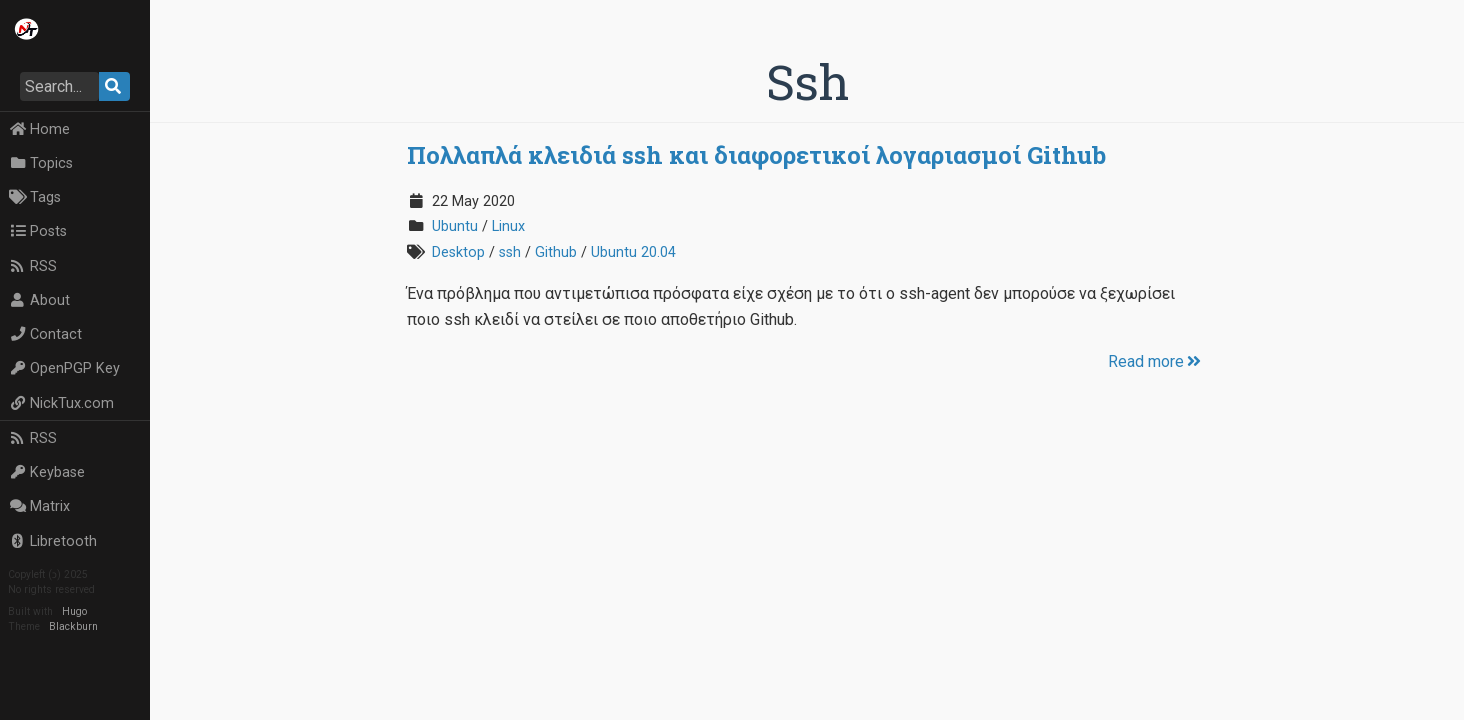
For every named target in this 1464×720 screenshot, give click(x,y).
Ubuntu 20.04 (633, 252)
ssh (510, 252)
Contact (45, 334)
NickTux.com (61, 403)
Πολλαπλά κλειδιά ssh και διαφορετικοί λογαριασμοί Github (756, 155)
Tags (35, 197)
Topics (41, 163)
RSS (33, 266)
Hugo (74, 611)
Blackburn (73, 626)
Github (556, 252)
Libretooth (53, 541)
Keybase (47, 472)
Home (39, 129)
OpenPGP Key (64, 368)
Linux (508, 226)
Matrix (39, 506)
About (39, 300)
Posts (38, 231)
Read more (1156, 361)
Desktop (458, 252)
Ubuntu (455, 226)
